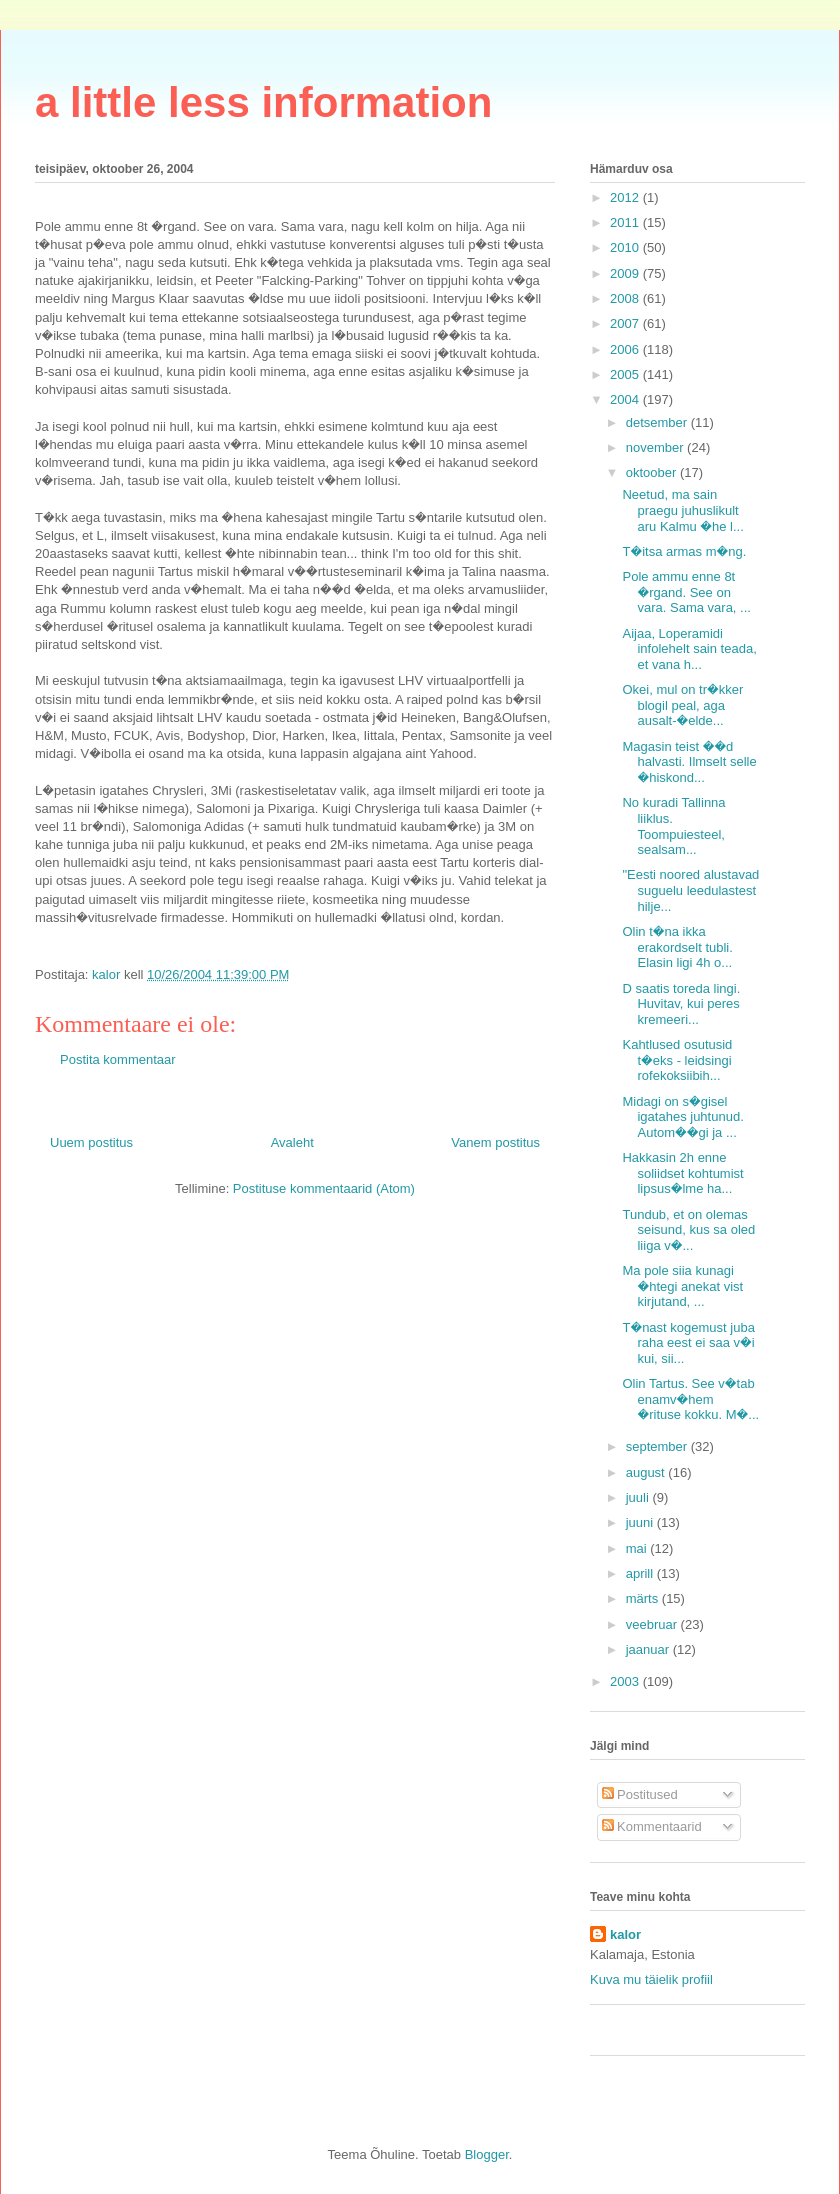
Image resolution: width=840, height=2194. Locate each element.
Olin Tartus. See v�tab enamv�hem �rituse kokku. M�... (690, 1399)
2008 (626, 298)
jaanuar (649, 1649)
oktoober (653, 472)
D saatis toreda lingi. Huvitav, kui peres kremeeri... (681, 1004)
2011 (626, 222)
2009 (626, 273)
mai (638, 1548)
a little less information (263, 102)
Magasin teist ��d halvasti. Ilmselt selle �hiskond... (689, 762)
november (656, 447)
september (658, 1446)
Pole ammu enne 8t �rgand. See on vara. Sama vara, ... (686, 592)
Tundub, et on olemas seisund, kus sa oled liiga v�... (688, 1230)
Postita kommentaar (118, 1059)
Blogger (487, 2154)
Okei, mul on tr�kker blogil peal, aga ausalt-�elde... (682, 705)
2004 (626, 399)
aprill (641, 1573)
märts (644, 1598)
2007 (626, 323)
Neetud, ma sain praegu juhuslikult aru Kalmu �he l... (682, 510)
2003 (626, 1681)
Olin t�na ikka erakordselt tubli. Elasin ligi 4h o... (677, 947)
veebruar (653, 1624)
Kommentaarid (652, 1826)
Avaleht (292, 1142)
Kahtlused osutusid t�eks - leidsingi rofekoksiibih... (677, 1060)
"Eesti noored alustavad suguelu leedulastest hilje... (690, 890)
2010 (626, 247)
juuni (641, 1522)
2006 (626, 349)
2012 (626, 197)
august (647, 1472)
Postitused (640, 1794)
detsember (658, 422)
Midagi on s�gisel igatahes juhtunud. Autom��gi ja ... (682, 1117)
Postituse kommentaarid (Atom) (324, 1188)
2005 (626, 374)
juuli (639, 1497)
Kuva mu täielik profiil (651, 1979)
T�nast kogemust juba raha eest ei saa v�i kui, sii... (688, 1343)
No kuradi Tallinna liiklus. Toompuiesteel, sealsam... (673, 826)
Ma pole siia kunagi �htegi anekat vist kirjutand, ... (682, 1286)
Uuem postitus (91, 1142)
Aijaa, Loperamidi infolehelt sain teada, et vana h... (689, 649)
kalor (625, 1934)
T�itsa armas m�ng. (684, 551)
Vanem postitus (495, 1142)
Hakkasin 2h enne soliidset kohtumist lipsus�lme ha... (682, 1173)
